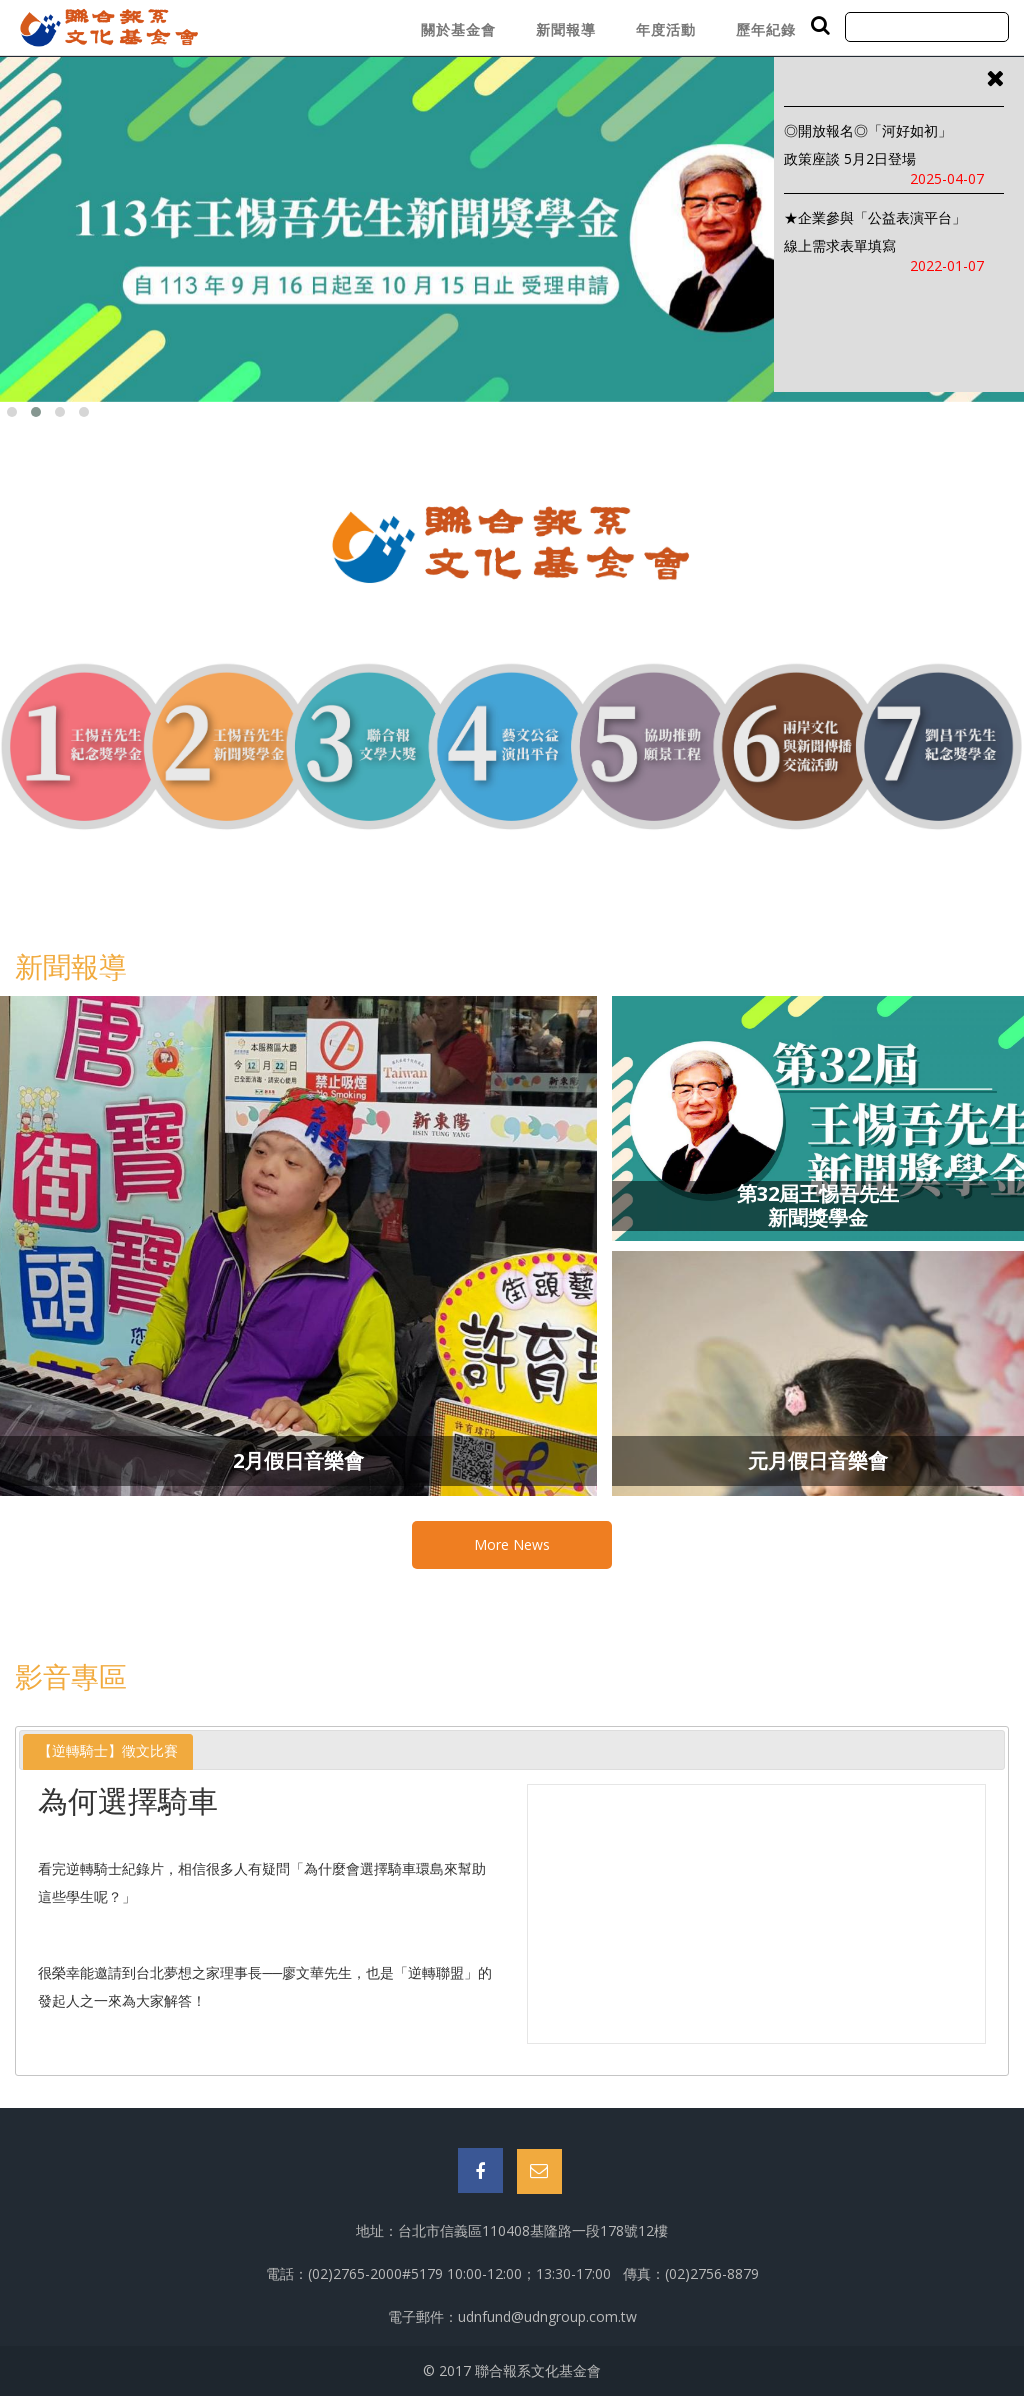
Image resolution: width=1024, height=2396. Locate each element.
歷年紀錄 (766, 29)
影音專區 (71, 1676)
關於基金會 (458, 29)
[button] (12, 412)
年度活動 (666, 29)
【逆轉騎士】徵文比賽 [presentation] (108, 1751)
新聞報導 (566, 29)
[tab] (108, 1751)
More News (512, 1544)
